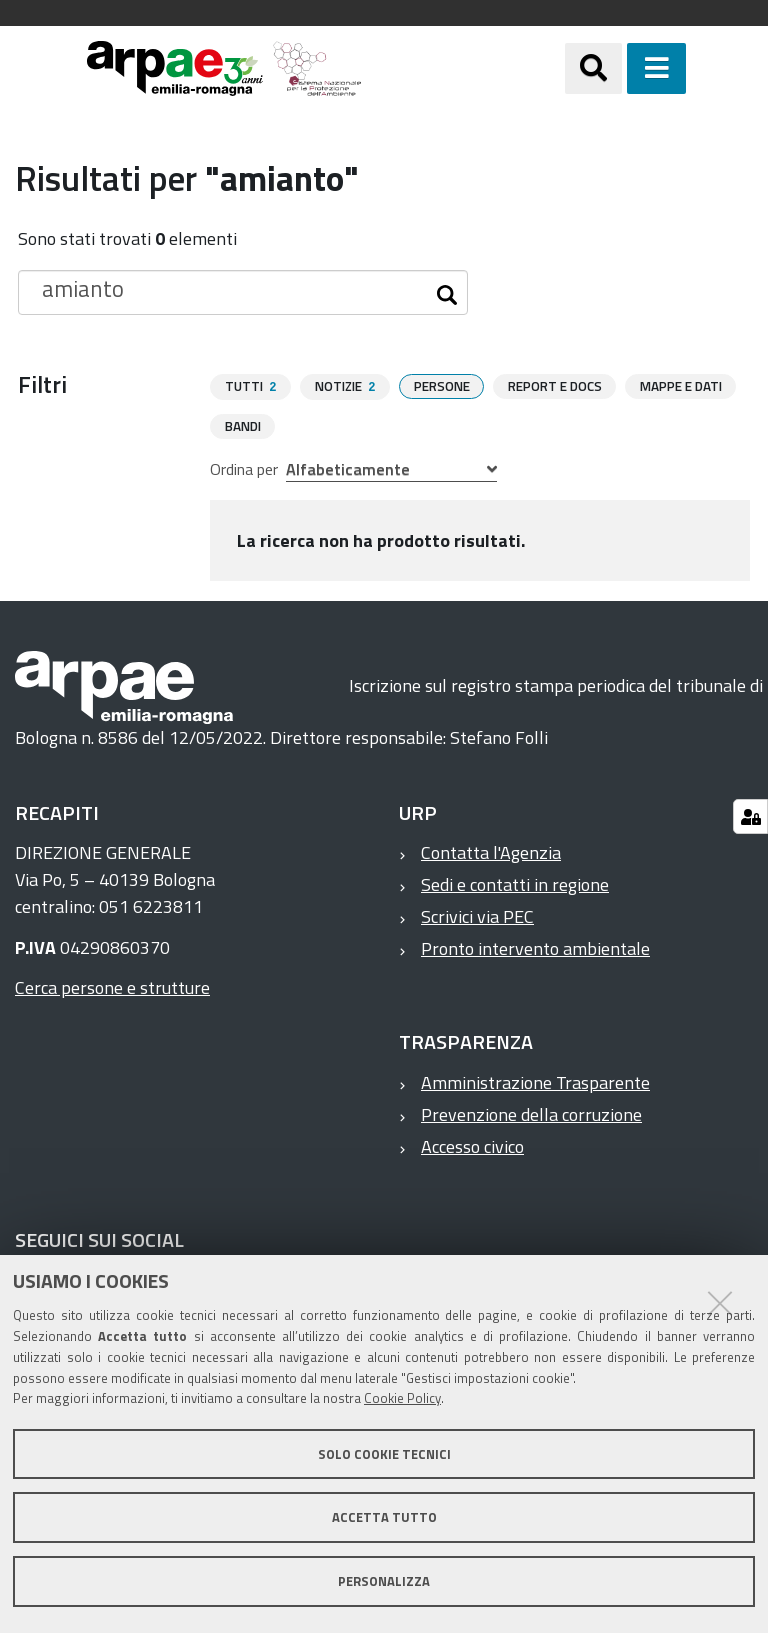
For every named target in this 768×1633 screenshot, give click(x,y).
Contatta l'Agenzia (491, 851)
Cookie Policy (402, 1398)
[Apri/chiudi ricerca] (618, 68)
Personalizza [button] (384, 1581)
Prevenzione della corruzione (531, 1113)
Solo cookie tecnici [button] (384, 1454)
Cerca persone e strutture (112, 986)
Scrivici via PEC (477, 915)
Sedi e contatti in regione (515, 883)
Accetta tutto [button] (384, 1517)
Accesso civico (472, 1145)
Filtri (42, 384)
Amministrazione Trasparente (535, 1081)
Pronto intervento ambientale (535, 947)
